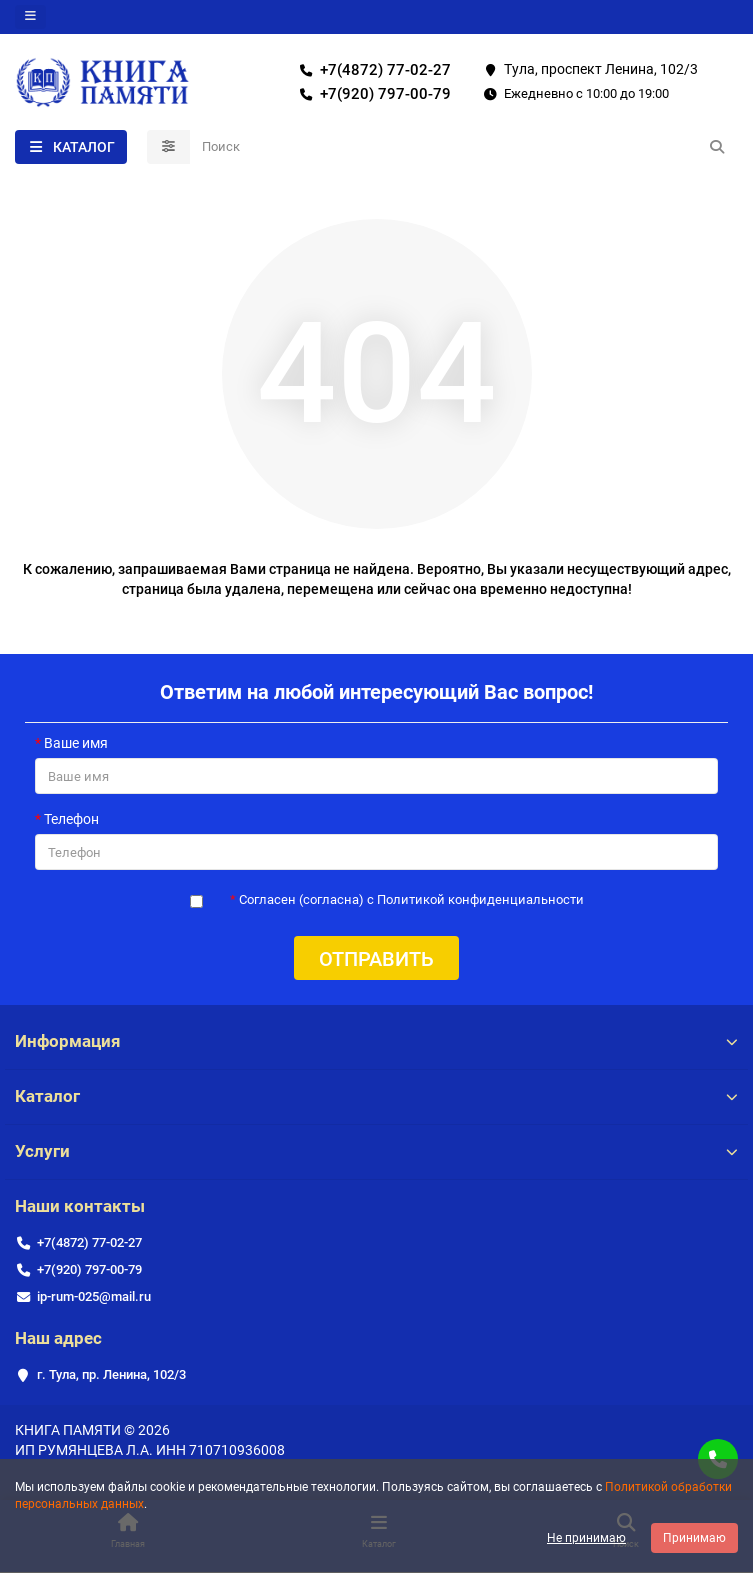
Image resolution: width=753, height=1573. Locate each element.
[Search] (464, 147)
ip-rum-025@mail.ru (94, 1296)
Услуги (376, 1151)
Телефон (71, 819)
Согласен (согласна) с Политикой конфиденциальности (411, 899)
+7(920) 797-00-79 (371, 94)
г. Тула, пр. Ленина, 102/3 (111, 1374)
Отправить (376, 959)
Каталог (376, 1096)
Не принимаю (586, 1538)
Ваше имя (76, 743)
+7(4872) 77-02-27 (371, 70)
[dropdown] (30, 17)
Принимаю (694, 1538)
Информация (376, 1041)
